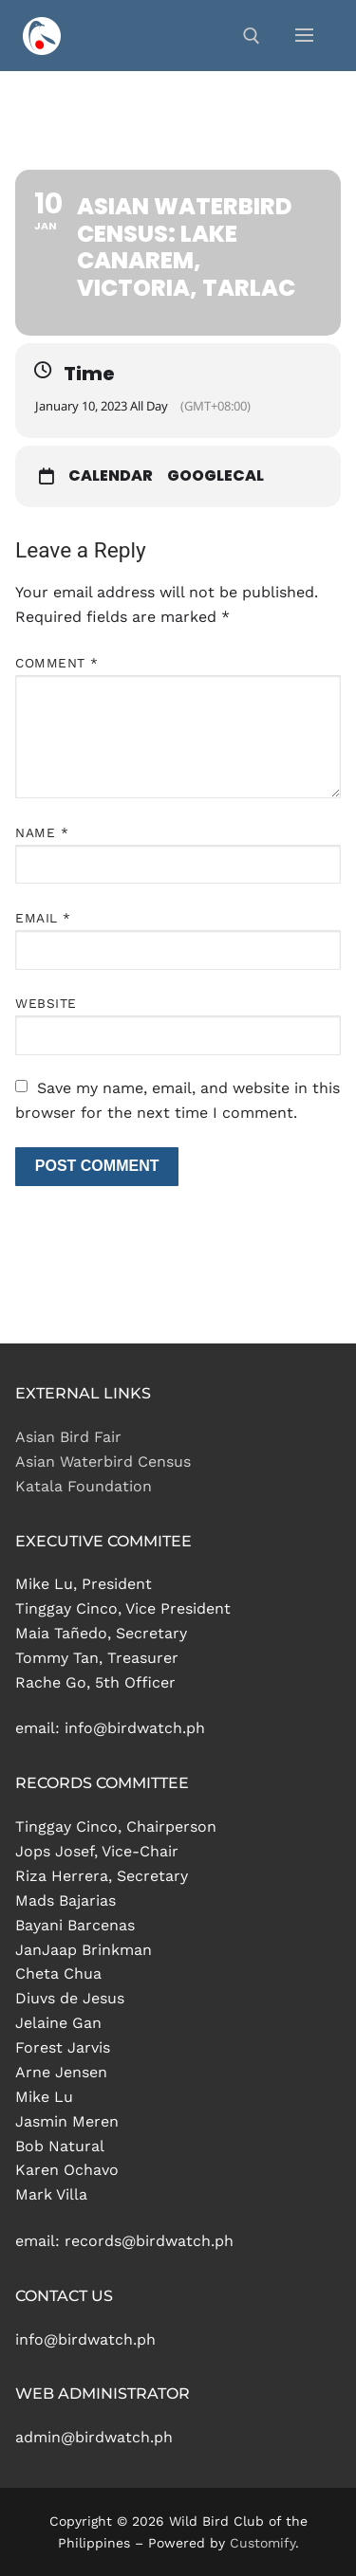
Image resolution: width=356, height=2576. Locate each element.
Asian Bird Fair (68, 1437)
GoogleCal (215, 475)
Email (43, 917)
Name (41, 832)
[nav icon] (304, 36)
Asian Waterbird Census (103, 1461)
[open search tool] (251, 36)
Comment (57, 662)
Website (46, 1003)
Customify (262, 2542)
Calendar (110, 475)
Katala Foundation (83, 1486)
